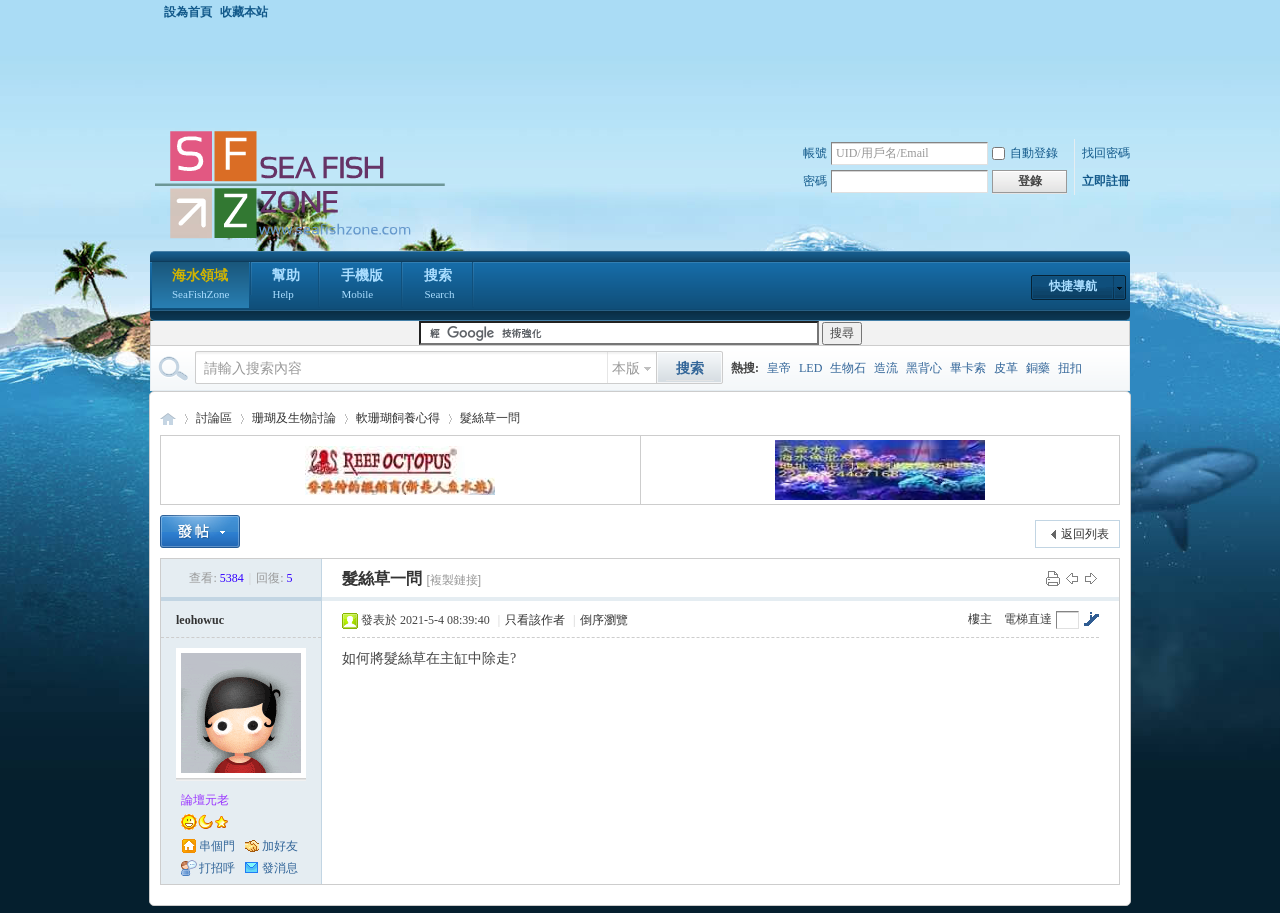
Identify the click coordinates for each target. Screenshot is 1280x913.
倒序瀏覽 (604, 620)
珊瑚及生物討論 (294, 418)
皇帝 (779, 368)
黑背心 (924, 368)
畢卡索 (968, 368)
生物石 (848, 368)
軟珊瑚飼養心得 (398, 418)
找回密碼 (1106, 153)
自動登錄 (1025, 153)
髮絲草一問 (490, 418)
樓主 (980, 619)
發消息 (280, 868)
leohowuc (200, 620)
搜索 (439, 286)
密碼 (815, 181)
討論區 (214, 418)
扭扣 (1070, 368)
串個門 (217, 846)
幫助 (286, 286)
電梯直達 (1028, 619)
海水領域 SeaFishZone (168, 418)
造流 (886, 368)
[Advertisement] (645, 74)
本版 (626, 368)
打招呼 (217, 868)
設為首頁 (188, 12)
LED (810, 368)
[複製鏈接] (453, 580)
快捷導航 (1073, 286)
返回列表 (1085, 534)
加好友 (280, 846)
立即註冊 (1106, 181)
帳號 (815, 153)
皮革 (1006, 368)
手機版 (362, 286)
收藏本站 (244, 12)
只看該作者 (535, 620)
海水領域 (200, 286)
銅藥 (1038, 368)
